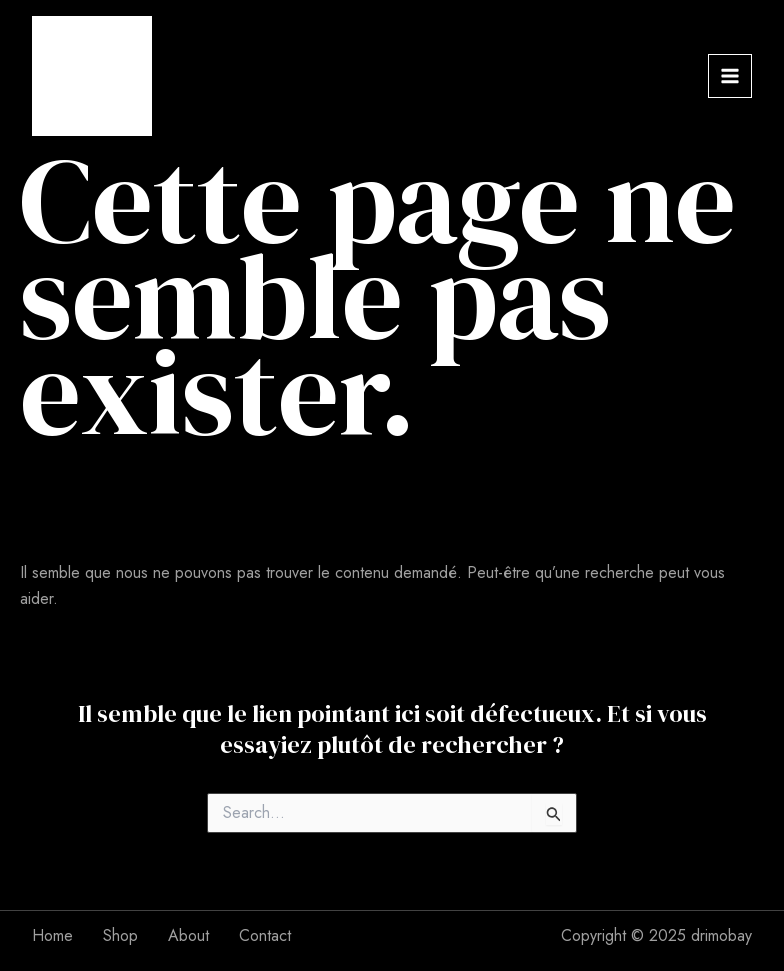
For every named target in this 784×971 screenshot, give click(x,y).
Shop (120, 935)
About (188, 935)
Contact (265, 935)
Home (52, 935)
